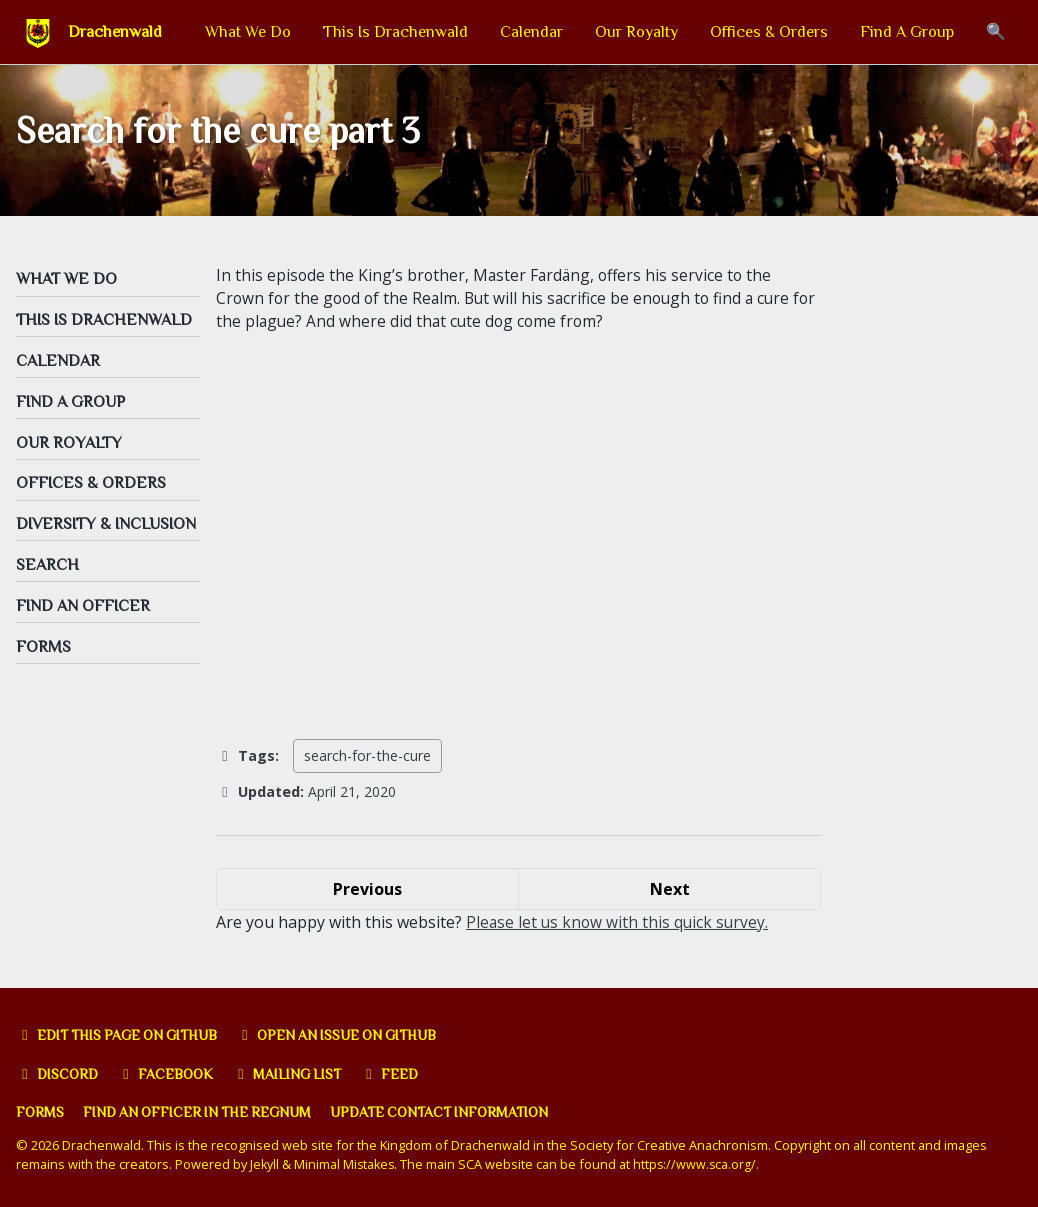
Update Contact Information (456, 1113)
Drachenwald (115, 32)
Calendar (531, 32)
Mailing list (297, 1074)
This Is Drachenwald (395, 32)
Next (670, 895)
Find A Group (907, 32)
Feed (404, 1074)
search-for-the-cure (367, 762)
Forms (40, 1113)
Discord (59, 1074)
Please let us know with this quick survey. (619, 928)
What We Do (248, 32)
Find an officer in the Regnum (204, 1113)
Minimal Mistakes (346, 1165)
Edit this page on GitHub (123, 1035)
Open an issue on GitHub (355, 1035)
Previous (367, 895)
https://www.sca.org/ (699, 1165)
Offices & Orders (769, 32)
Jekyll (265, 1165)
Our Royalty (636, 32)
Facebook (171, 1074)
